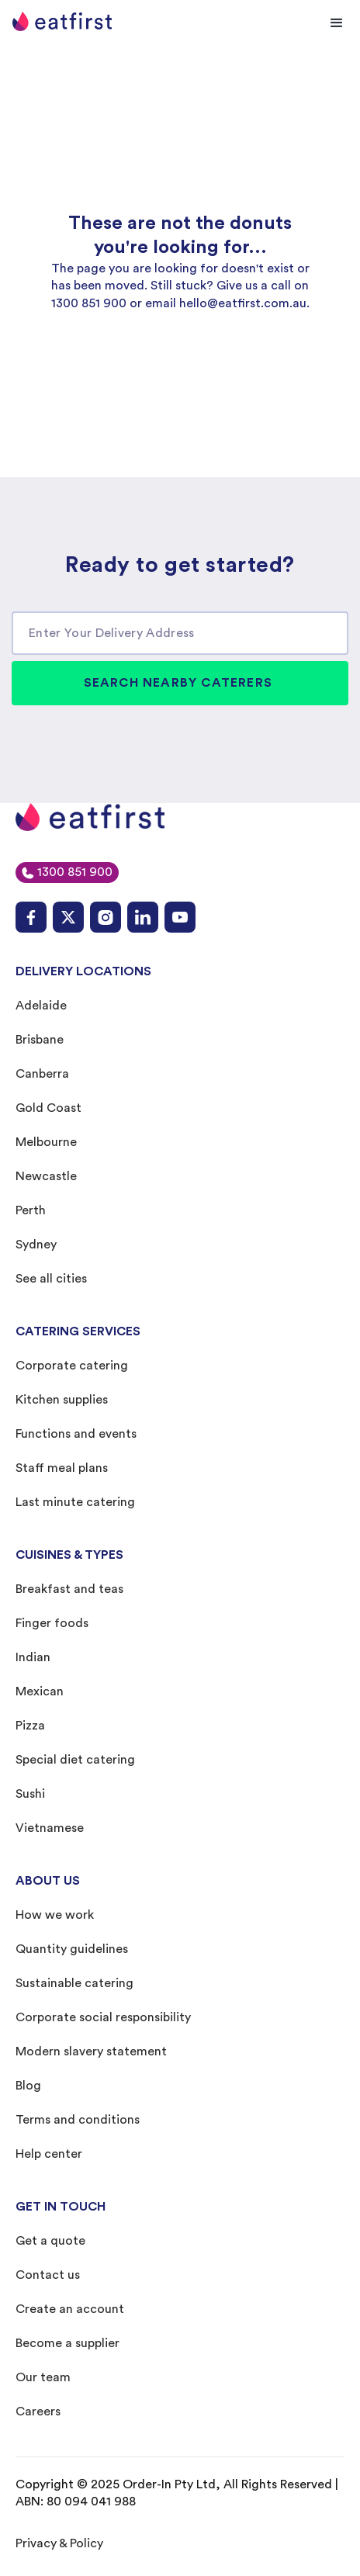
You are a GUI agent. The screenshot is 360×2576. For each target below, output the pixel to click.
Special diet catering (75, 1760)
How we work (55, 1915)
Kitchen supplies (62, 1400)
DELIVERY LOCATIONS (83, 971)
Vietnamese (50, 1828)
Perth (31, 1210)
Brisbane (40, 1040)
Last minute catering (75, 1502)
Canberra (42, 1074)
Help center (49, 2154)
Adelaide (41, 1005)
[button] (336, 23)
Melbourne (46, 1142)
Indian (33, 1657)
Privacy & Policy (59, 2543)
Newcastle (46, 1176)
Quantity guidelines (72, 1949)
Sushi (30, 1794)
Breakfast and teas (69, 1589)
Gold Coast (48, 1108)
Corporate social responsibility (103, 2017)
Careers (38, 2411)
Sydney (36, 1244)
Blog (28, 2085)
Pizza (30, 1725)
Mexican (40, 1691)
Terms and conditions (78, 2120)
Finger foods (52, 1623)
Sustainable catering (74, 1983)
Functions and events (76, 1434)
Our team (43, 2377)
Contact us (48, 2275)
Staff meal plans (62, 1468)
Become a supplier (67, 2343)
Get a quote (50, 2241)
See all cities (51, 1278)
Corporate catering (72, 1365)
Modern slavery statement (91, 2051)
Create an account (70, 2309)
